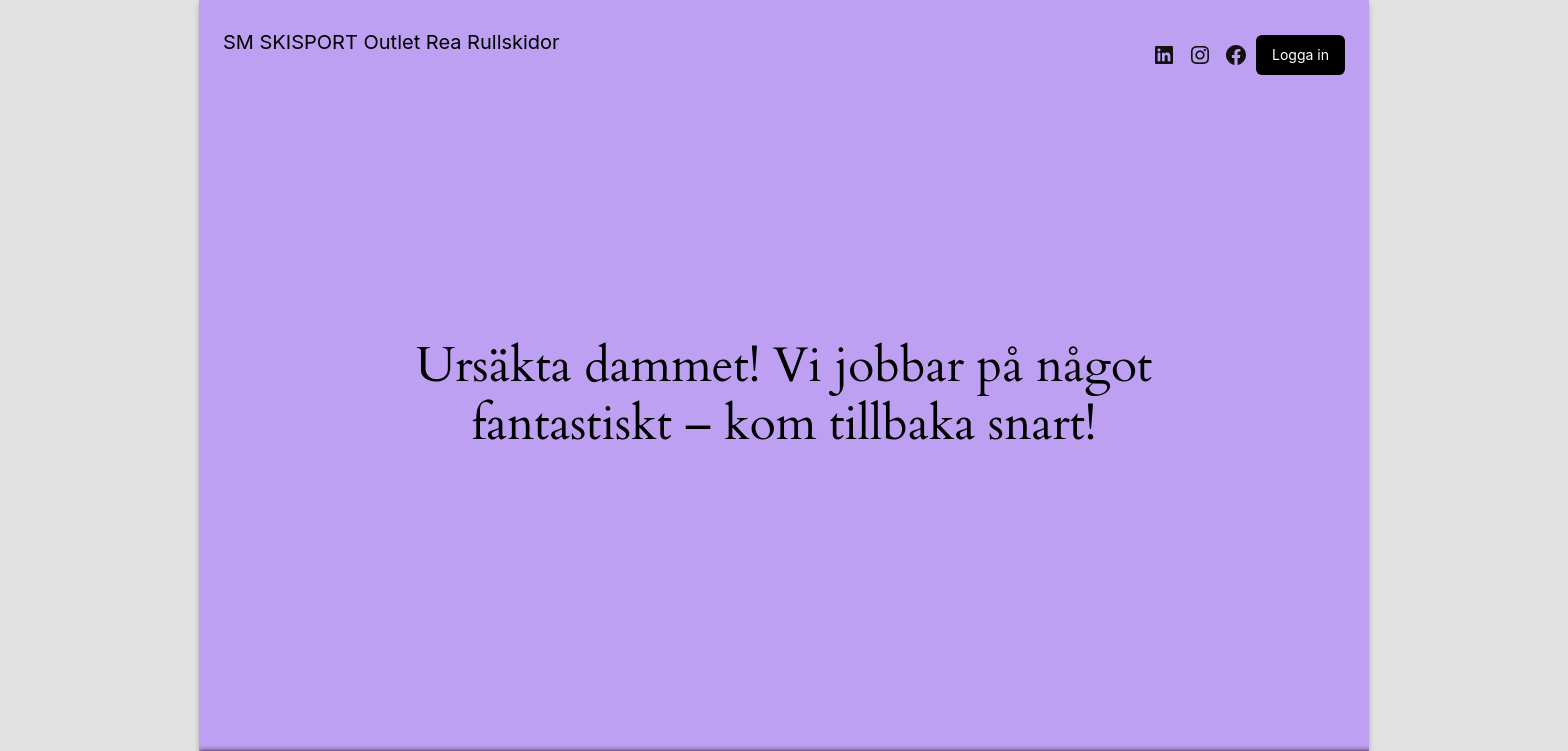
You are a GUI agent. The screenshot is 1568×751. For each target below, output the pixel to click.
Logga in (1300, 54)
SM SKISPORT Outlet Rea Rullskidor (391, 42)
